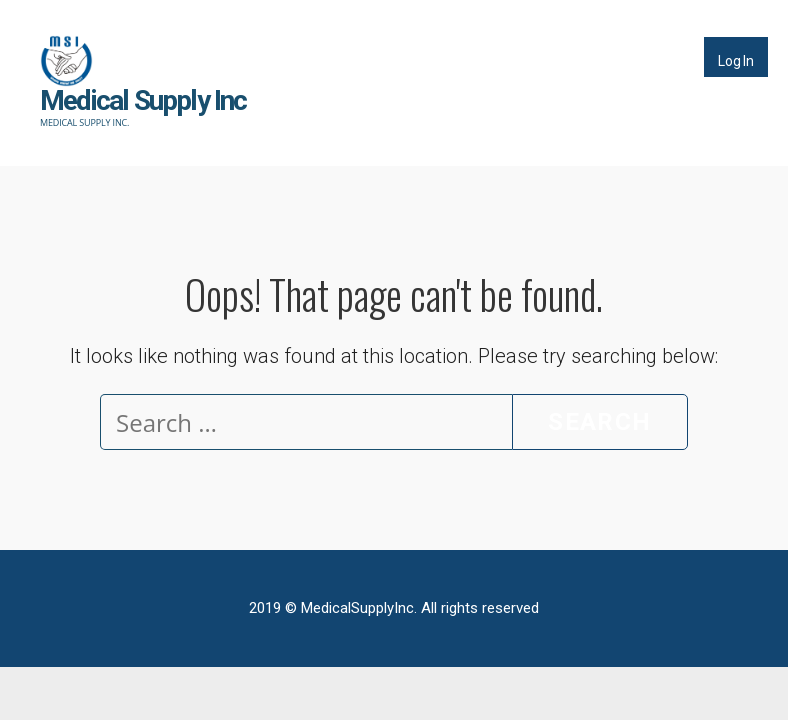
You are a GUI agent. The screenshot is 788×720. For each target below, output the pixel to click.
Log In (736, 61)
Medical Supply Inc (143, 100)
